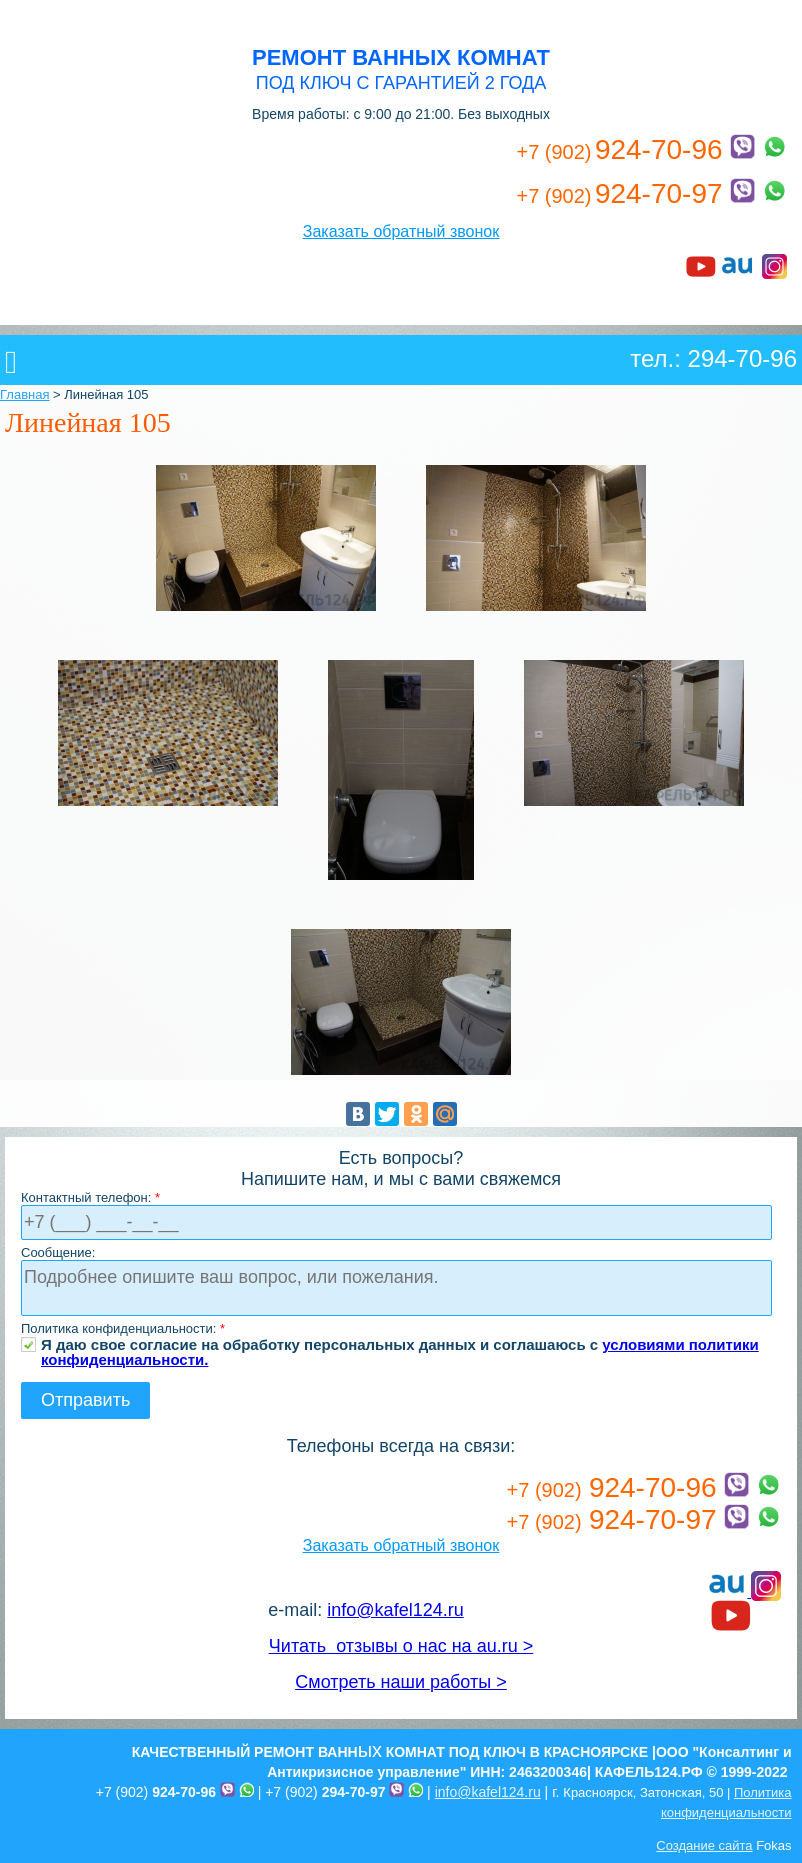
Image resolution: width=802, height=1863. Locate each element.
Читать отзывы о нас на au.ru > (401, 1646)
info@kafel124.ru (395, 1610)
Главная (24, 394)
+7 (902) (156, 1792)
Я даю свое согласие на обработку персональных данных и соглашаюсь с (400, 1344)
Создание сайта (704, 1845)
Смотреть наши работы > (400, 1682)
